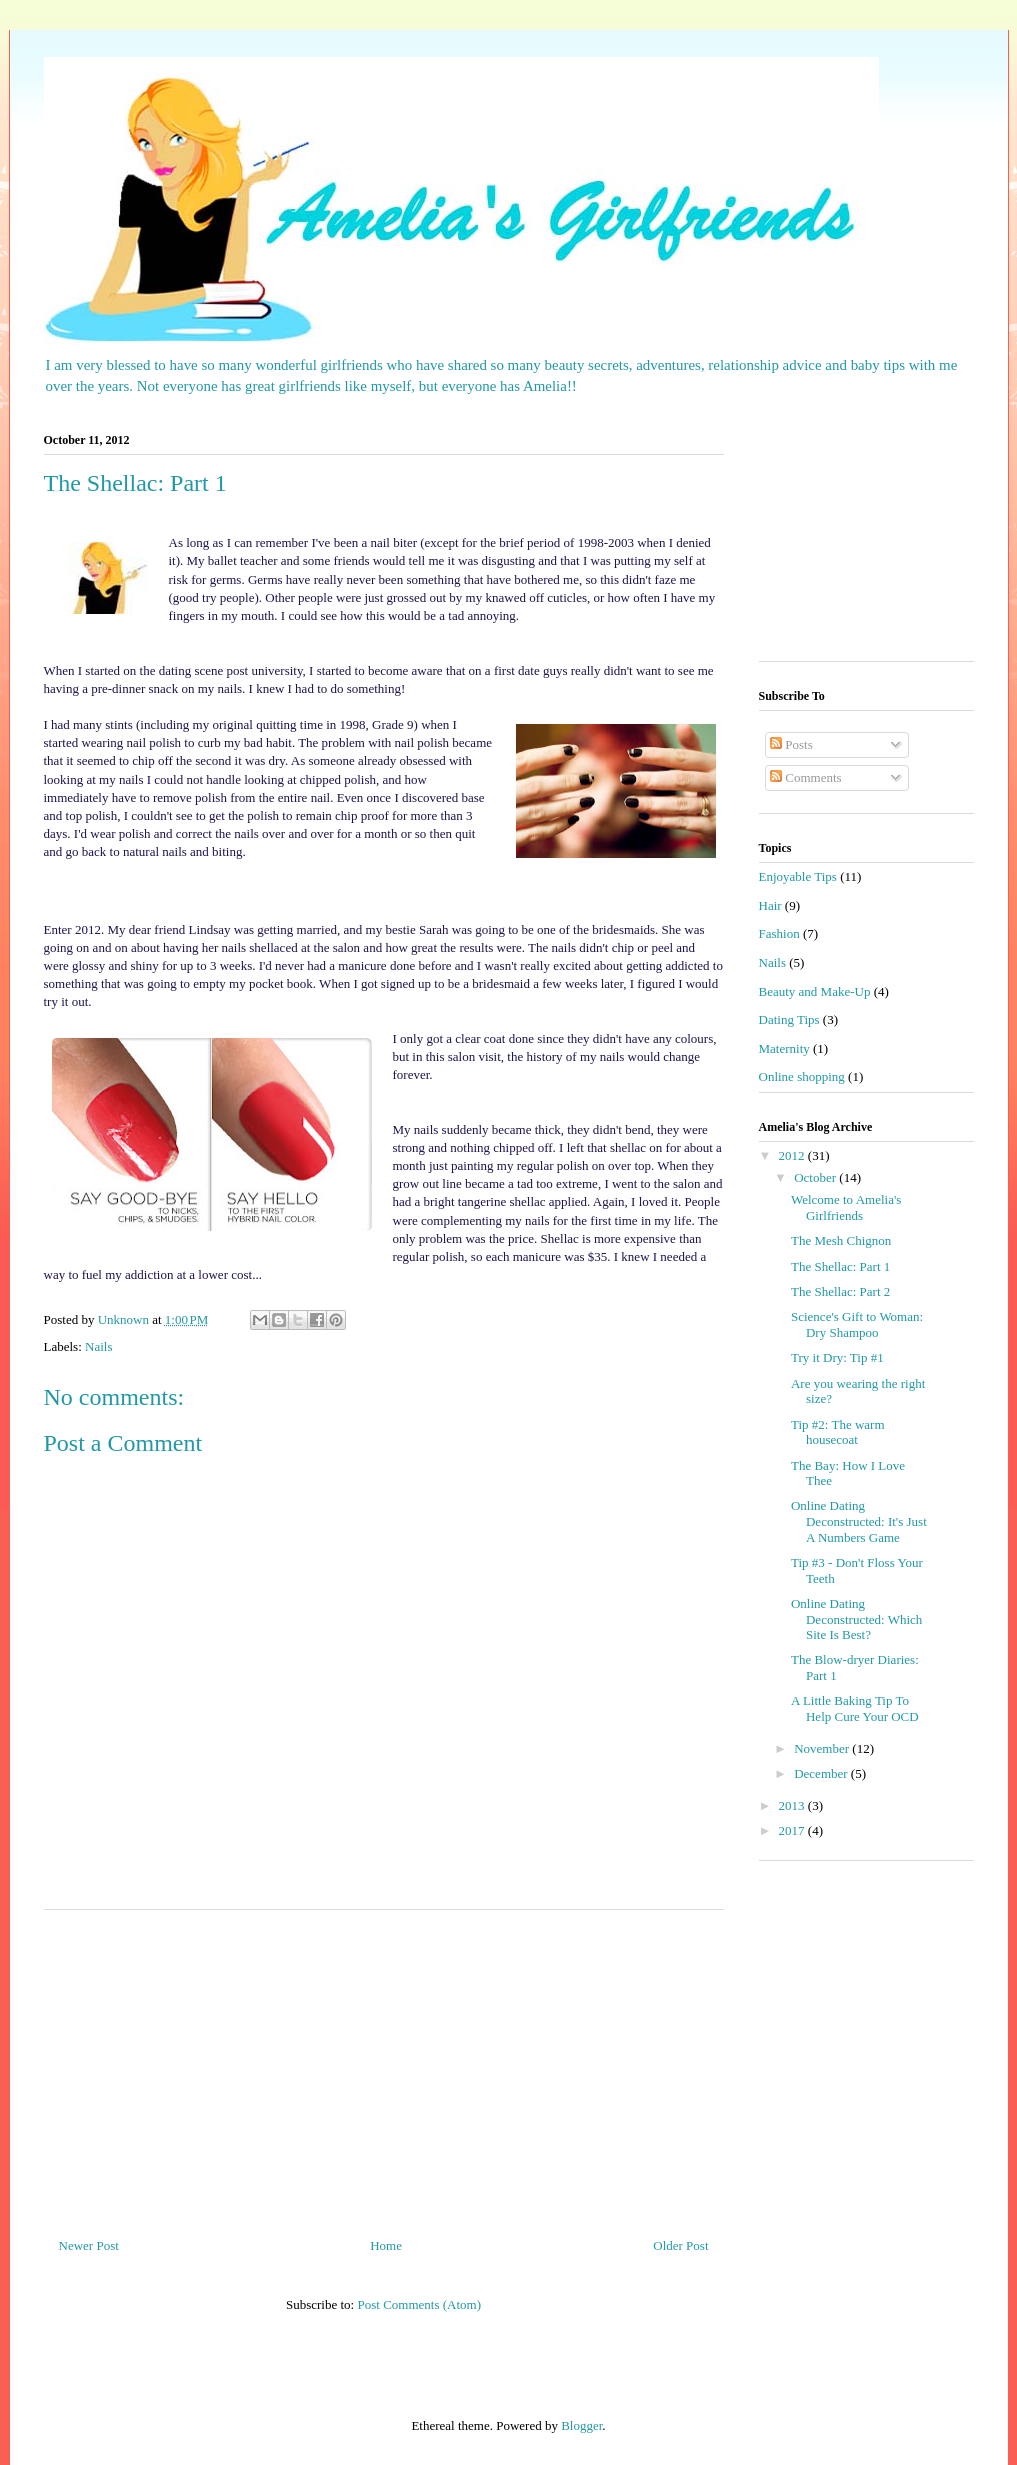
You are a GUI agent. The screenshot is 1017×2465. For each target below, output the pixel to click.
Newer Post (89, 2245)
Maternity (784, 1048)
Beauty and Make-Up (815, 991)
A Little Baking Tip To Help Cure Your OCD (855, 1708)
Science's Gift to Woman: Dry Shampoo (857, 1324)
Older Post (680, 2245)
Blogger (581, 2425)
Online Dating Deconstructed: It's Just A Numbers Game (859, 1521)
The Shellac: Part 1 (840, 1266)
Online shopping (802, 1076)
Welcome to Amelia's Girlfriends (846, 1207)
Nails (98, 1346)
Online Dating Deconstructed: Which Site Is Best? (856, 1619)
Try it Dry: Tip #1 (837, 1357)
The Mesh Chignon (841, 1240)
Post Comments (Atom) (419, 2304)
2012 (793, 1155)
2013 (793, 1805)
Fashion (779, 933)
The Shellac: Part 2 (840, 1291)
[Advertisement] (384, 2066)
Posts (791, 744)
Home (386, 2245)
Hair (770, 905)
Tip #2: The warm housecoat (838, 1432)
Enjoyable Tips (798, 876)
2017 (793, 1830)
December (822, 1773)
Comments (806, 777)
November (823, 1748)
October (816, 1177)
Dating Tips (789, 1019)
